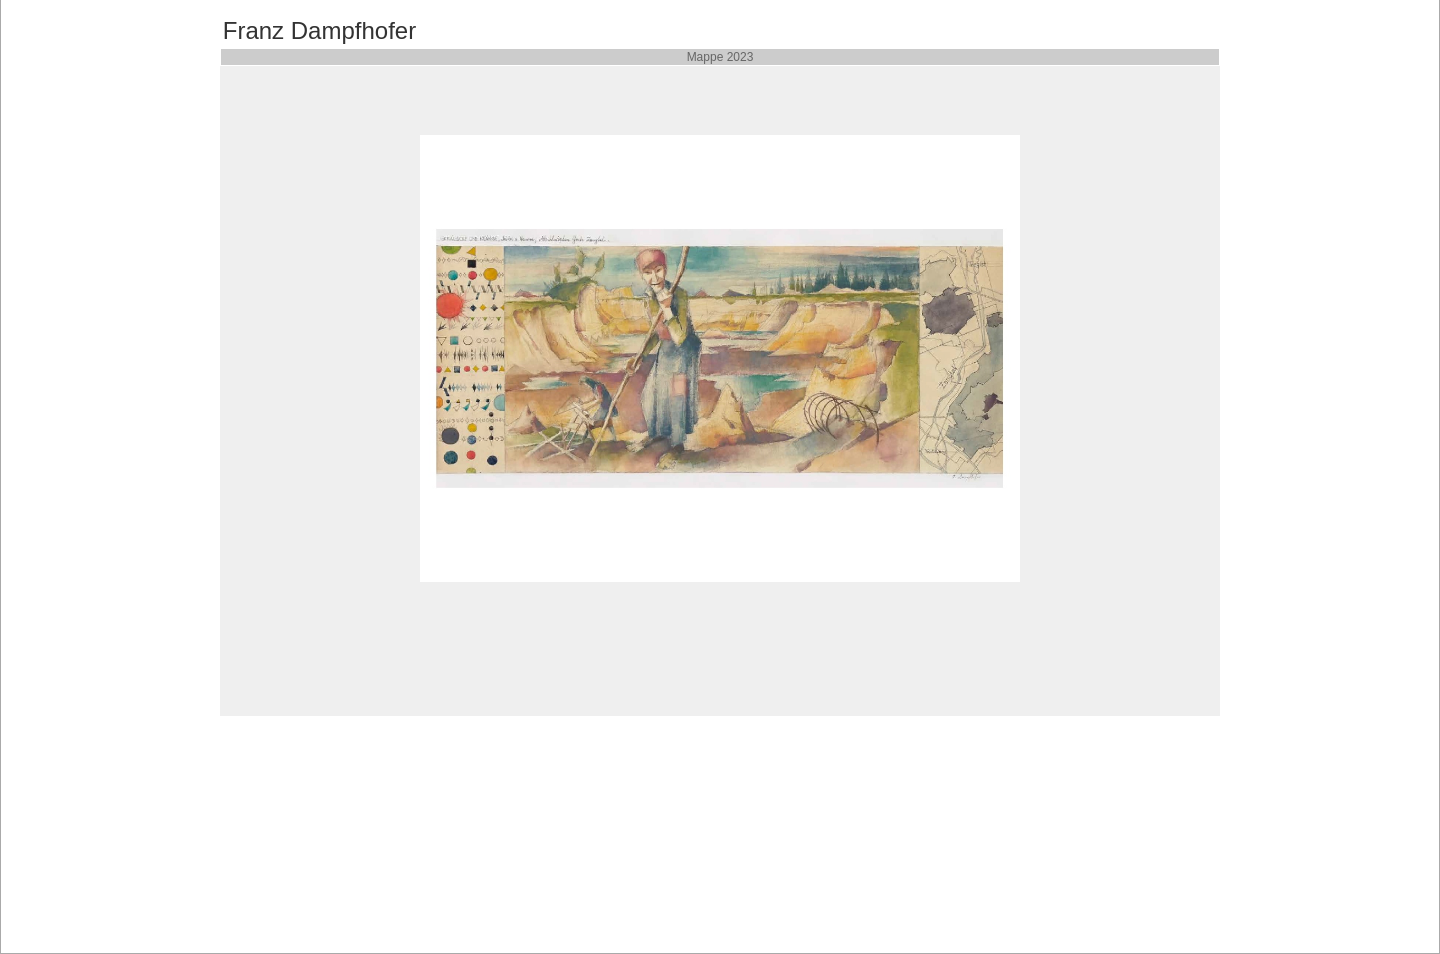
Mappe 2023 (720, 57)
